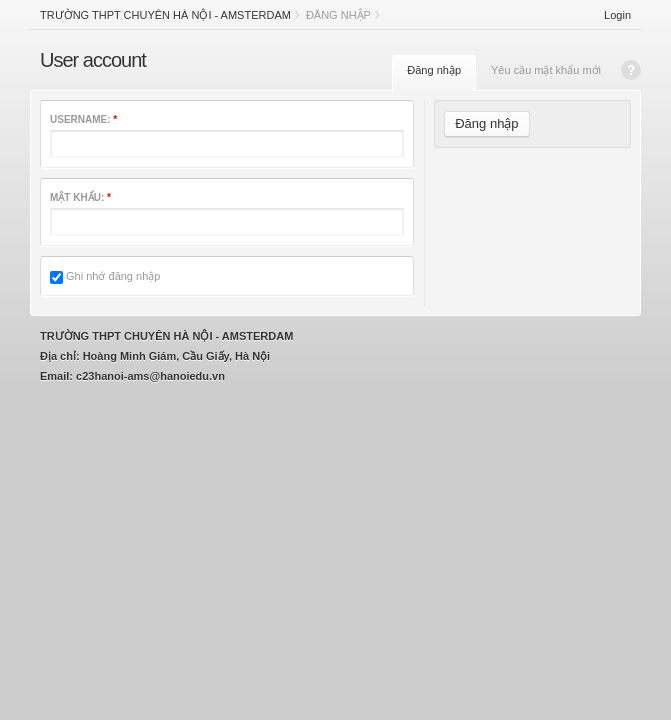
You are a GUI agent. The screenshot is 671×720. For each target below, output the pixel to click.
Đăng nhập (434, 70)
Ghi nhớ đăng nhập (105, 276)
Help (631, 70)
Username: (83, 119)
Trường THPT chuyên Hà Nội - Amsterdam (165, 15)
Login (617, 15)
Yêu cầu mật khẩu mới (546, 70)
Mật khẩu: (80, 197)
